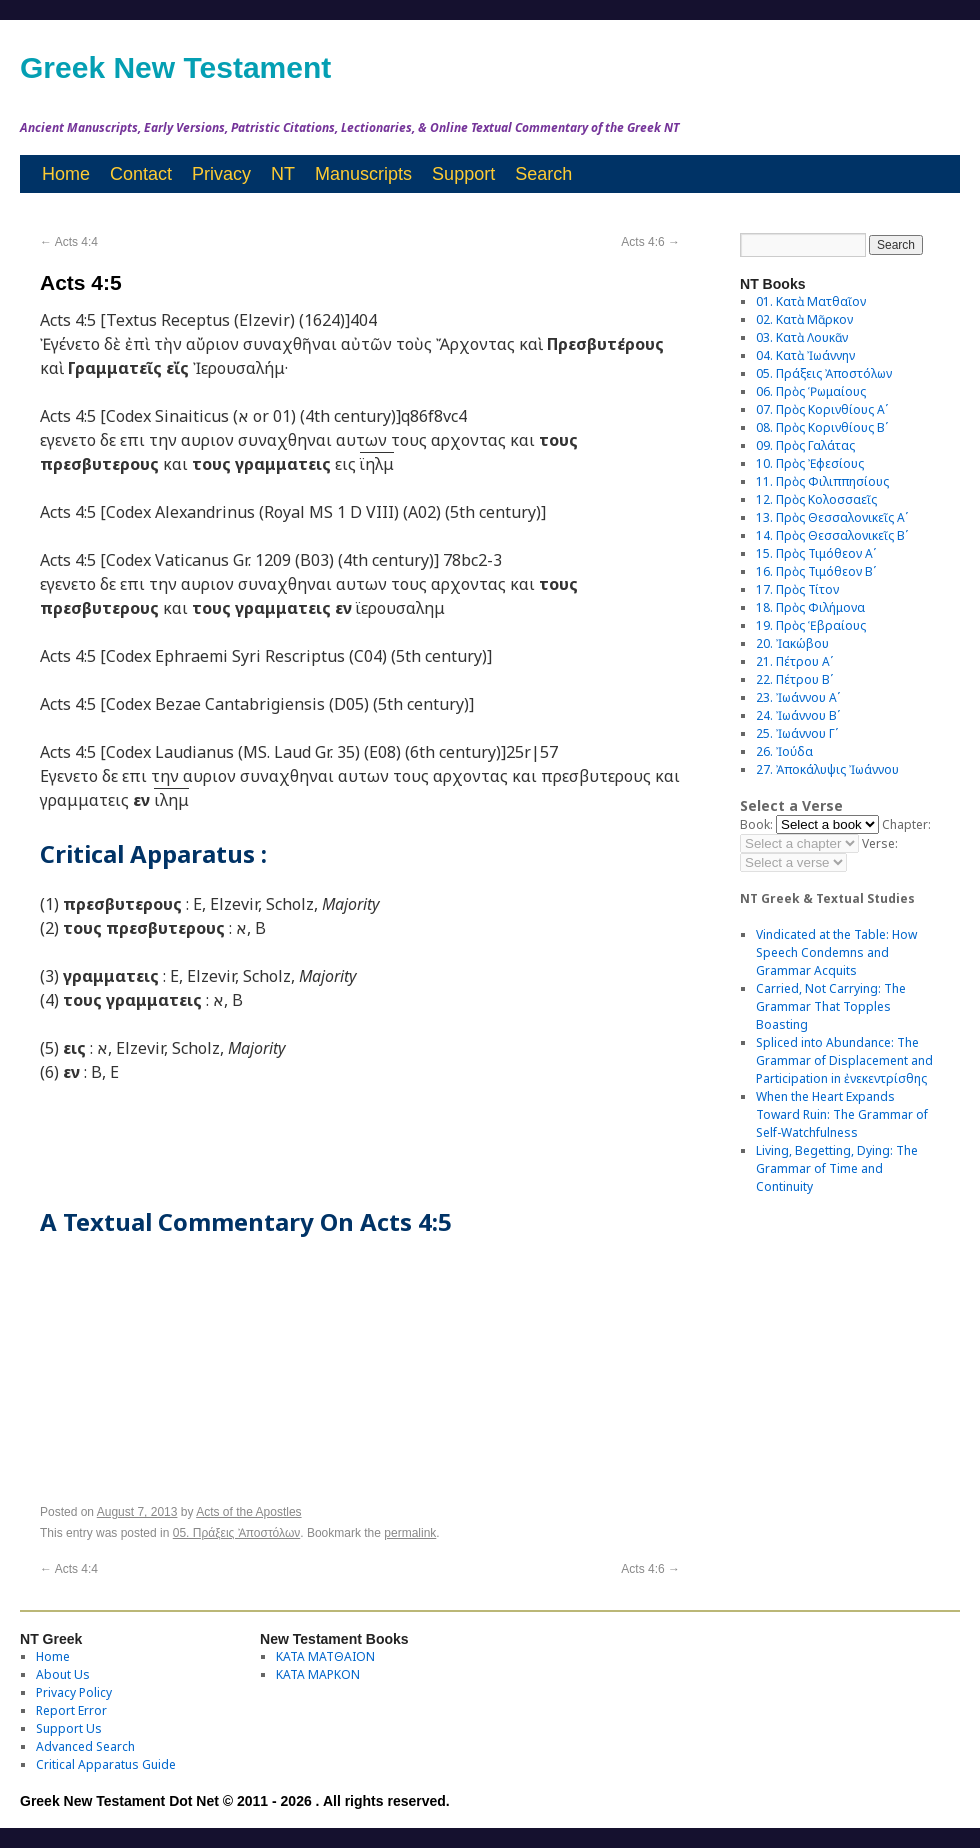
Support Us (69, 1728)
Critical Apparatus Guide (106, 1764)
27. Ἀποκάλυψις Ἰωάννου (827, 769)
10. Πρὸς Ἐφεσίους (810, 463)
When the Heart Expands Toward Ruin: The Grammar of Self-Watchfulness (842, 1114)
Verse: (880, 843)
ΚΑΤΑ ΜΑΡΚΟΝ (318, 1674)
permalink (410, 1533)
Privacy (221, 174)
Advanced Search (85, 1746)
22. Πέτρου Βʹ (794, 679)
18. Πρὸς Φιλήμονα (810, 607)
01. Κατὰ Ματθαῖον (811, 301)
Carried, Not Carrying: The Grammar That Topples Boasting (831, 1006)
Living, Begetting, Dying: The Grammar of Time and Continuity (837, 1168)
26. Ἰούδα (784, 751)
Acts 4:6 (650, 242)
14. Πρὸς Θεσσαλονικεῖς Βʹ (832, 535)
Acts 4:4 (69, 242)
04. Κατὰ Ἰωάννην (805, 355)
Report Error (71, 1710)
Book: (756, 824)
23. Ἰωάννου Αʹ (798, 697)
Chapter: (906, 824)
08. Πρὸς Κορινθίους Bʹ (822, 427)
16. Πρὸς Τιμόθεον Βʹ (816, 571)
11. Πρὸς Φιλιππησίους (822, 481)
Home (66, 174)
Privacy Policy (74, 1692)
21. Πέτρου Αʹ (794, 661)
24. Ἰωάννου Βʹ (798, 715)
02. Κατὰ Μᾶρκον (804, 319)
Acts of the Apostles (248, 1512)
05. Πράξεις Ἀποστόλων (237, 1533)
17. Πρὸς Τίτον (797, 589)
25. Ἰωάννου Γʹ (797, 733)
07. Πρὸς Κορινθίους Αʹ (822, 409)
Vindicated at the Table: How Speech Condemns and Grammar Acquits (836, 952)
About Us (63, 1674)
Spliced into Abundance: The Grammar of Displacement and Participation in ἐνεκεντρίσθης (844, 1060)
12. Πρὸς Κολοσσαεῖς (816, 499)
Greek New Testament (175, 67)
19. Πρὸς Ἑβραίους (811, 625)
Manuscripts (363, 174)
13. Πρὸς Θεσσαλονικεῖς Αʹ (832, 517)
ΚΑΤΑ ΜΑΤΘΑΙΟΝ (325, 1656)
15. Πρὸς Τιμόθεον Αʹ (816, 553)
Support (463, 174)
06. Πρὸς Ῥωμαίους (811, 391)
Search (543, 174)
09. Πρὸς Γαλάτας (805, 445)
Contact (141, 174)
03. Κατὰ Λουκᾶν (802, 337)
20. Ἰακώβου (792, 643)
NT (283, 174)
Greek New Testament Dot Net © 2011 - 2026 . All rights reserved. (235, 1801)
